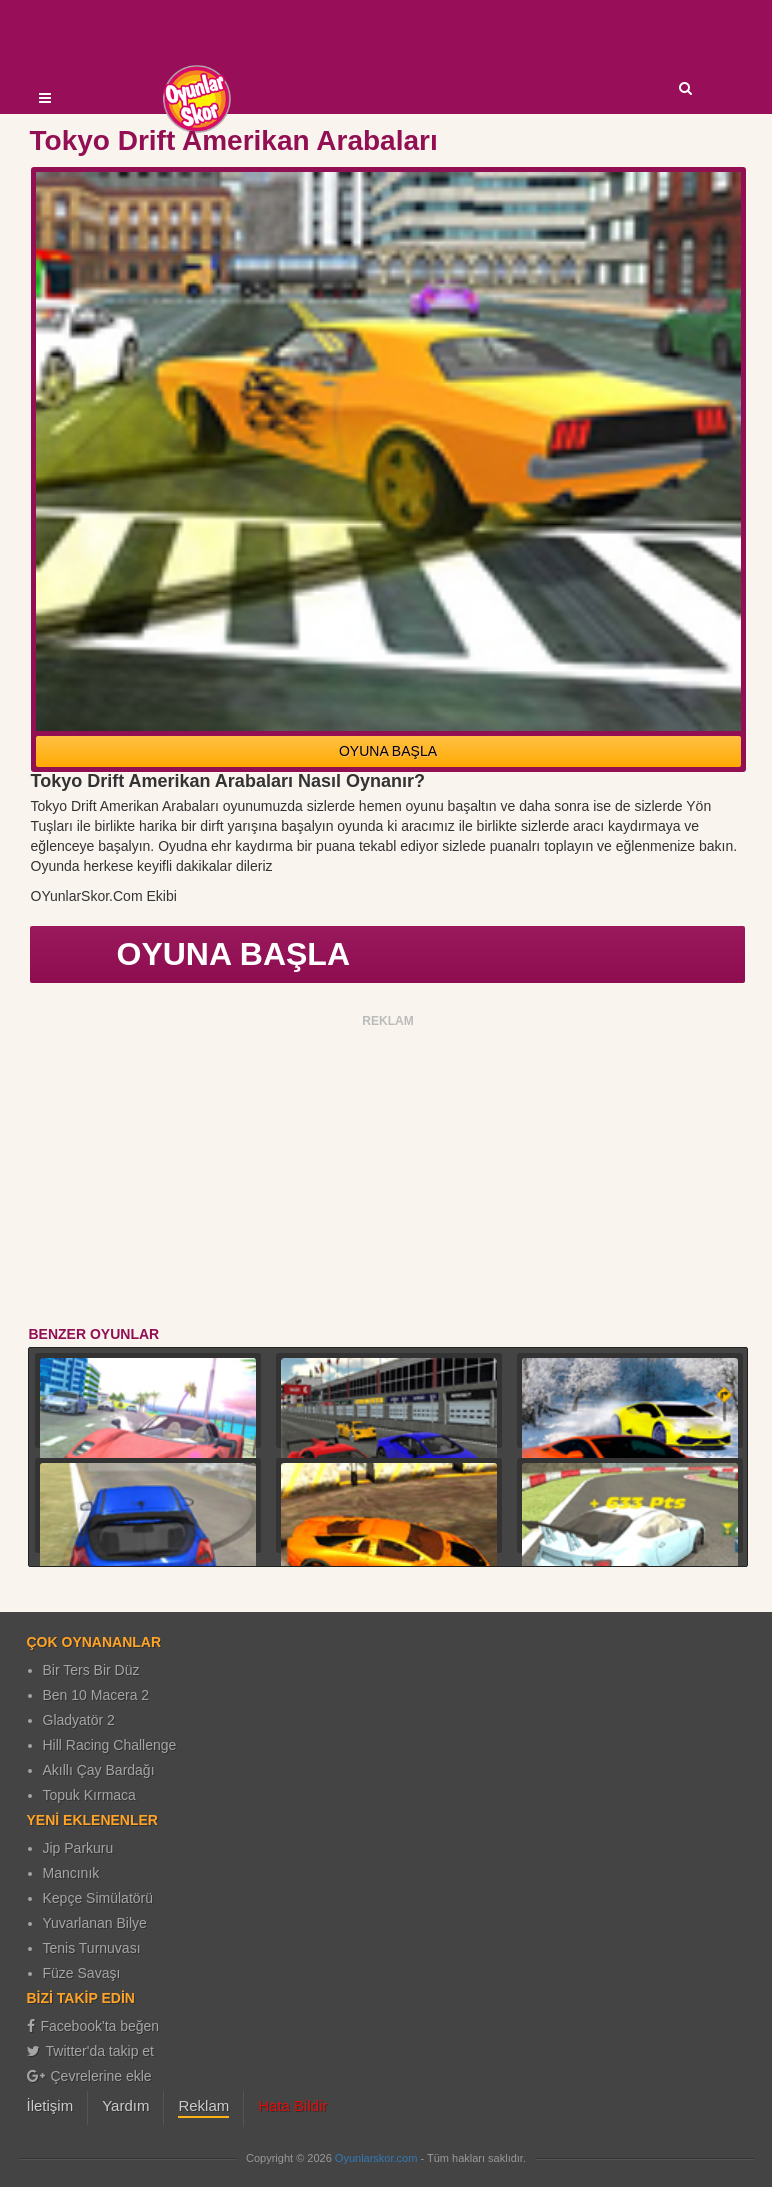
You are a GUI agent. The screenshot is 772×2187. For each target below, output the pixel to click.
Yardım (125, 2105)
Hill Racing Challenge (110, 1745)
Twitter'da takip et (91, 2051)
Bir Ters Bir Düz (91, 1670)
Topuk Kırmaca (89, 1795)
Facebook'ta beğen (93, 2026)
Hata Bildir (292, 2105)
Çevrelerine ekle (89, 2076)
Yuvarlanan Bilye (95, 1923)
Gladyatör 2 (79, 1720)
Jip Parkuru (78, 1848)
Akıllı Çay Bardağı (99, 1770)
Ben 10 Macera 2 (96, 1695)
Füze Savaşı (82, 1973)
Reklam (203, 2105)
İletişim (50, 2105)
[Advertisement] (388, 1174)
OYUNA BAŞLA (388, 751)
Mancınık (71, 1873)
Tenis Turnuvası (92, 1948)
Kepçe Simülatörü (98, 1898)
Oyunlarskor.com (376, 2158)
